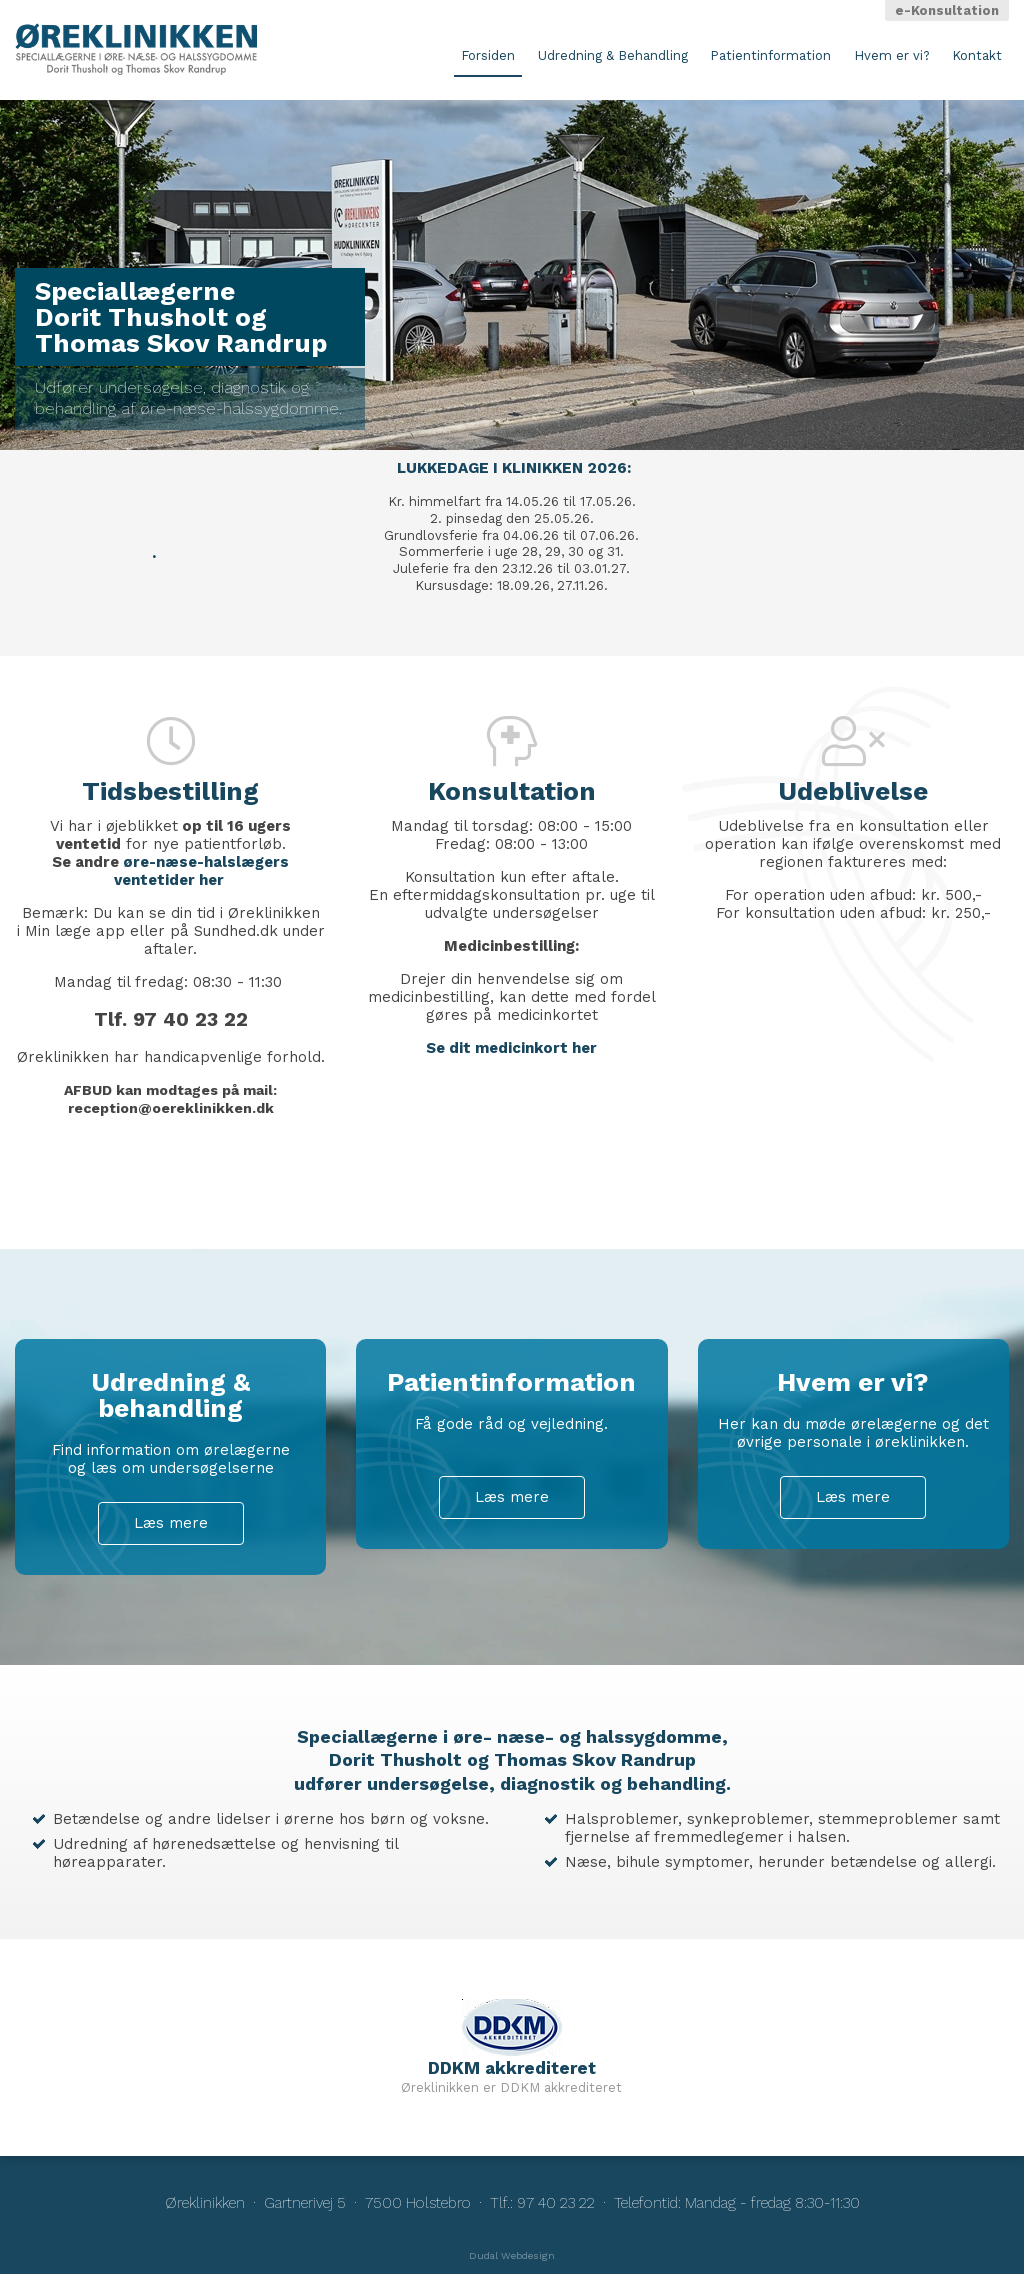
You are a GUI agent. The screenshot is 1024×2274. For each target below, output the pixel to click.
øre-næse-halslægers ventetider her (202, 871)
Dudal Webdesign (512, 2255)
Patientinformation (770, 55)
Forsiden (488, 55)
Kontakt (977, 55)
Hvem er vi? (892, 55)
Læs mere (171, 1523)
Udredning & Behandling (613, 55)
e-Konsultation (947, 10)
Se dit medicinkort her (511, 1048)
